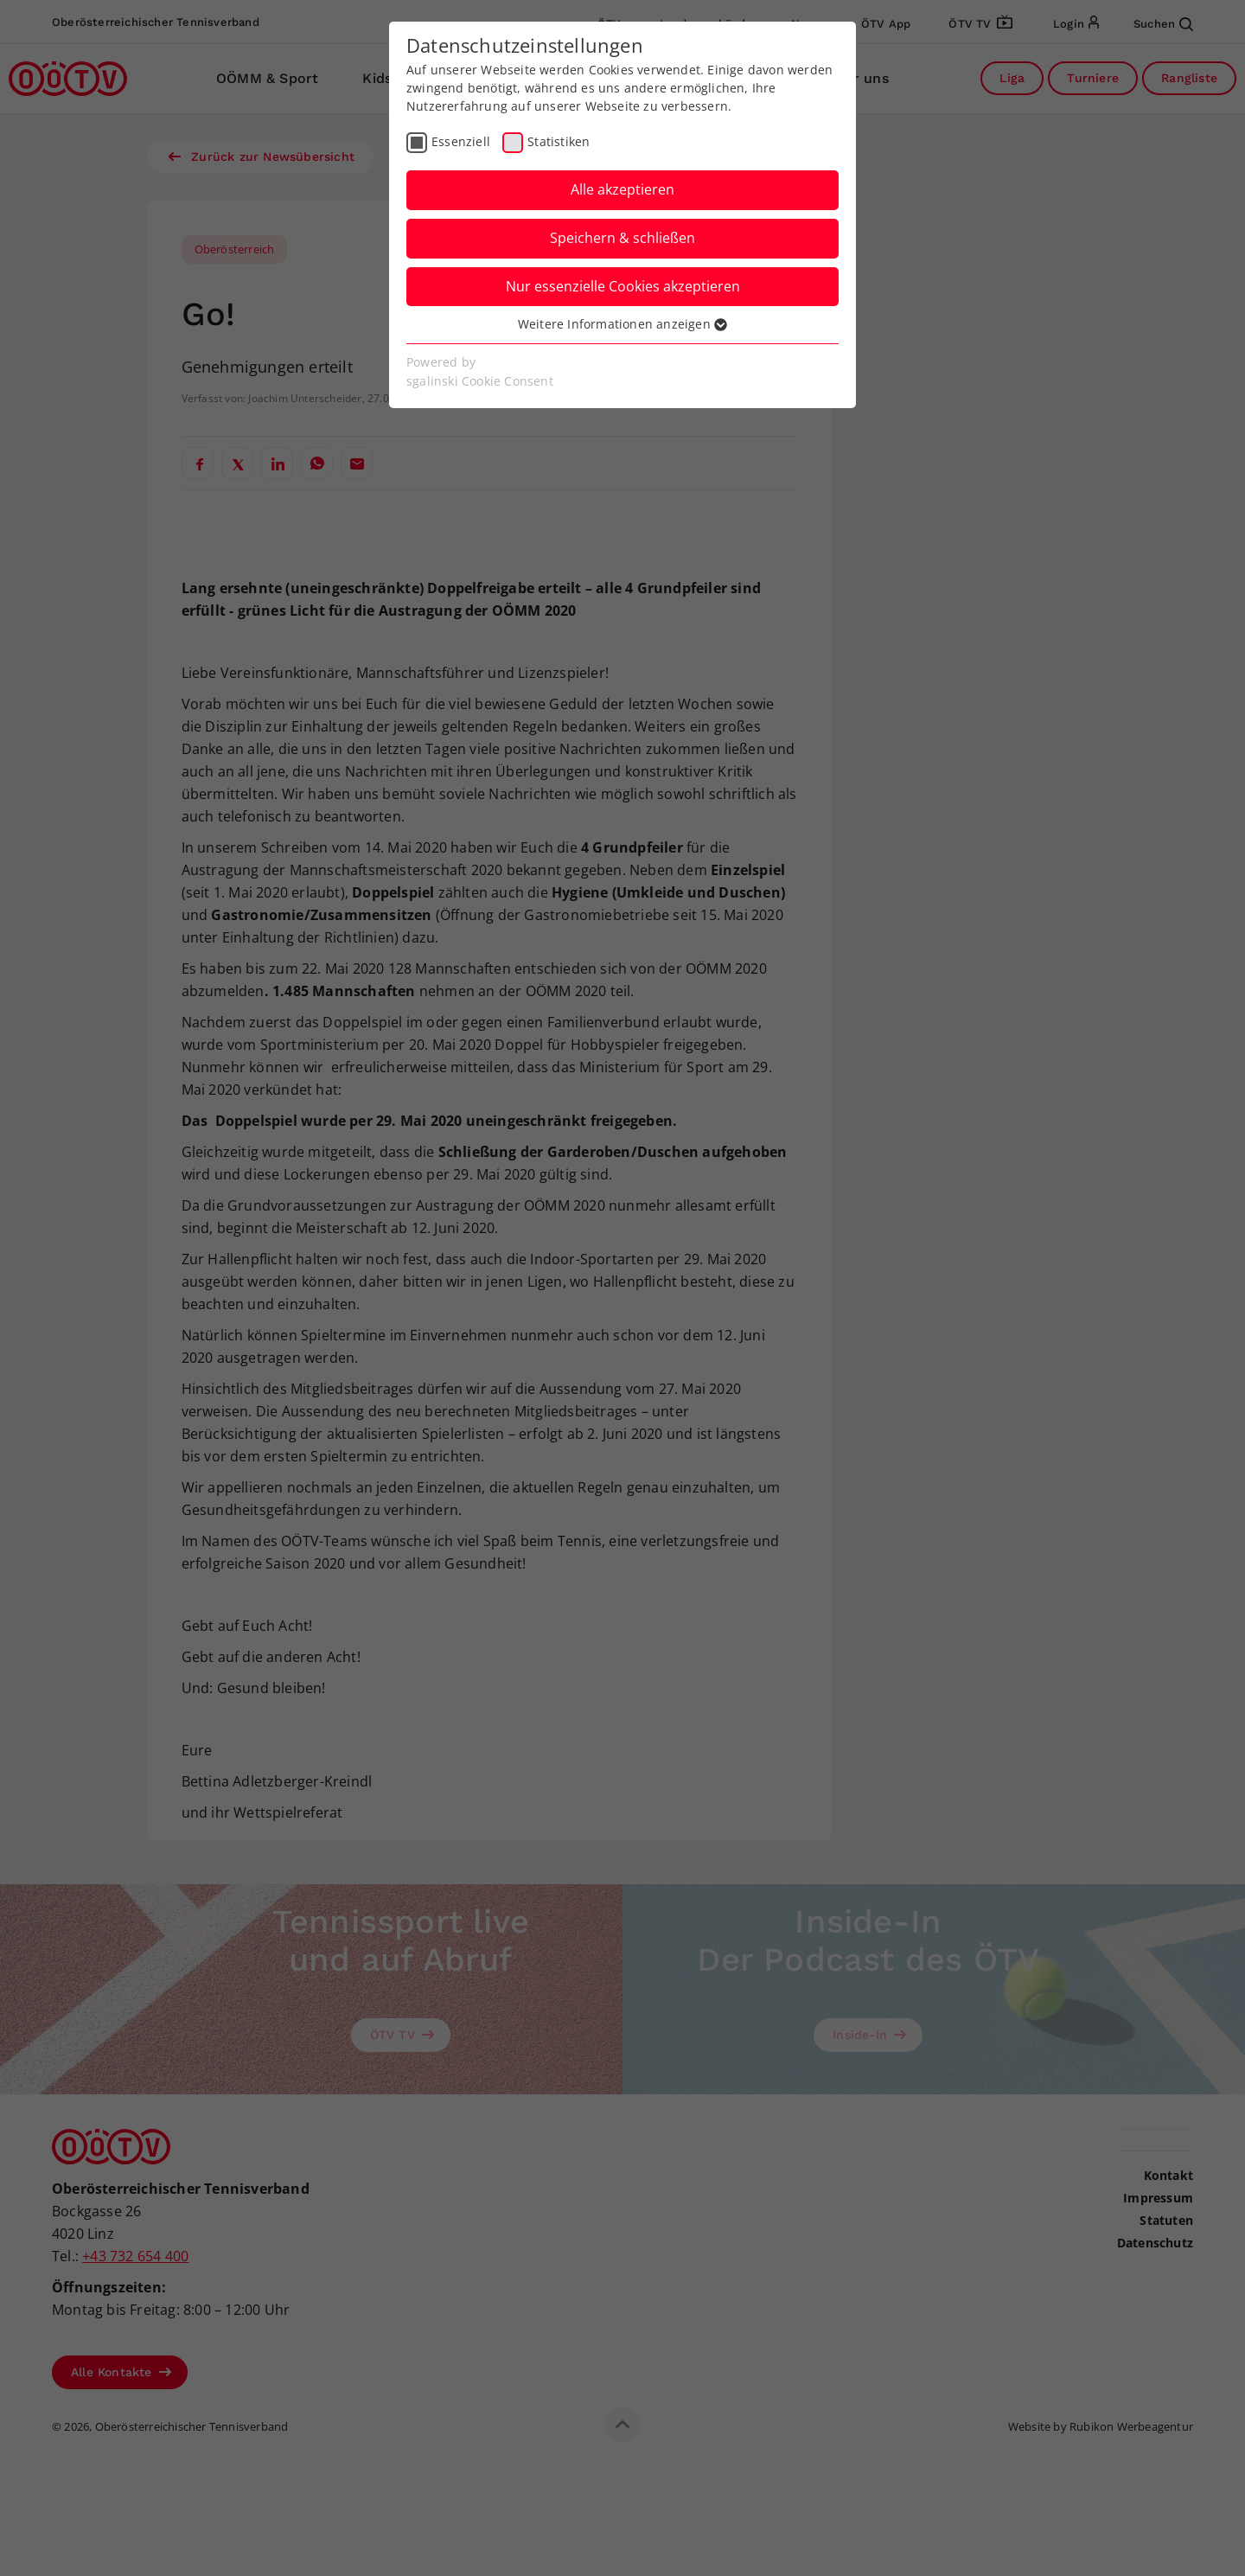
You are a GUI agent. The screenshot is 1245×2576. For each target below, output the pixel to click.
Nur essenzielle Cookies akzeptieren (623, 286)
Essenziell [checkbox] (460, 141)
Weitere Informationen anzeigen (622, 324)
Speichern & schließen (622, 237)
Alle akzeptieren (622, 189)
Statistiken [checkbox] (558, 141)
